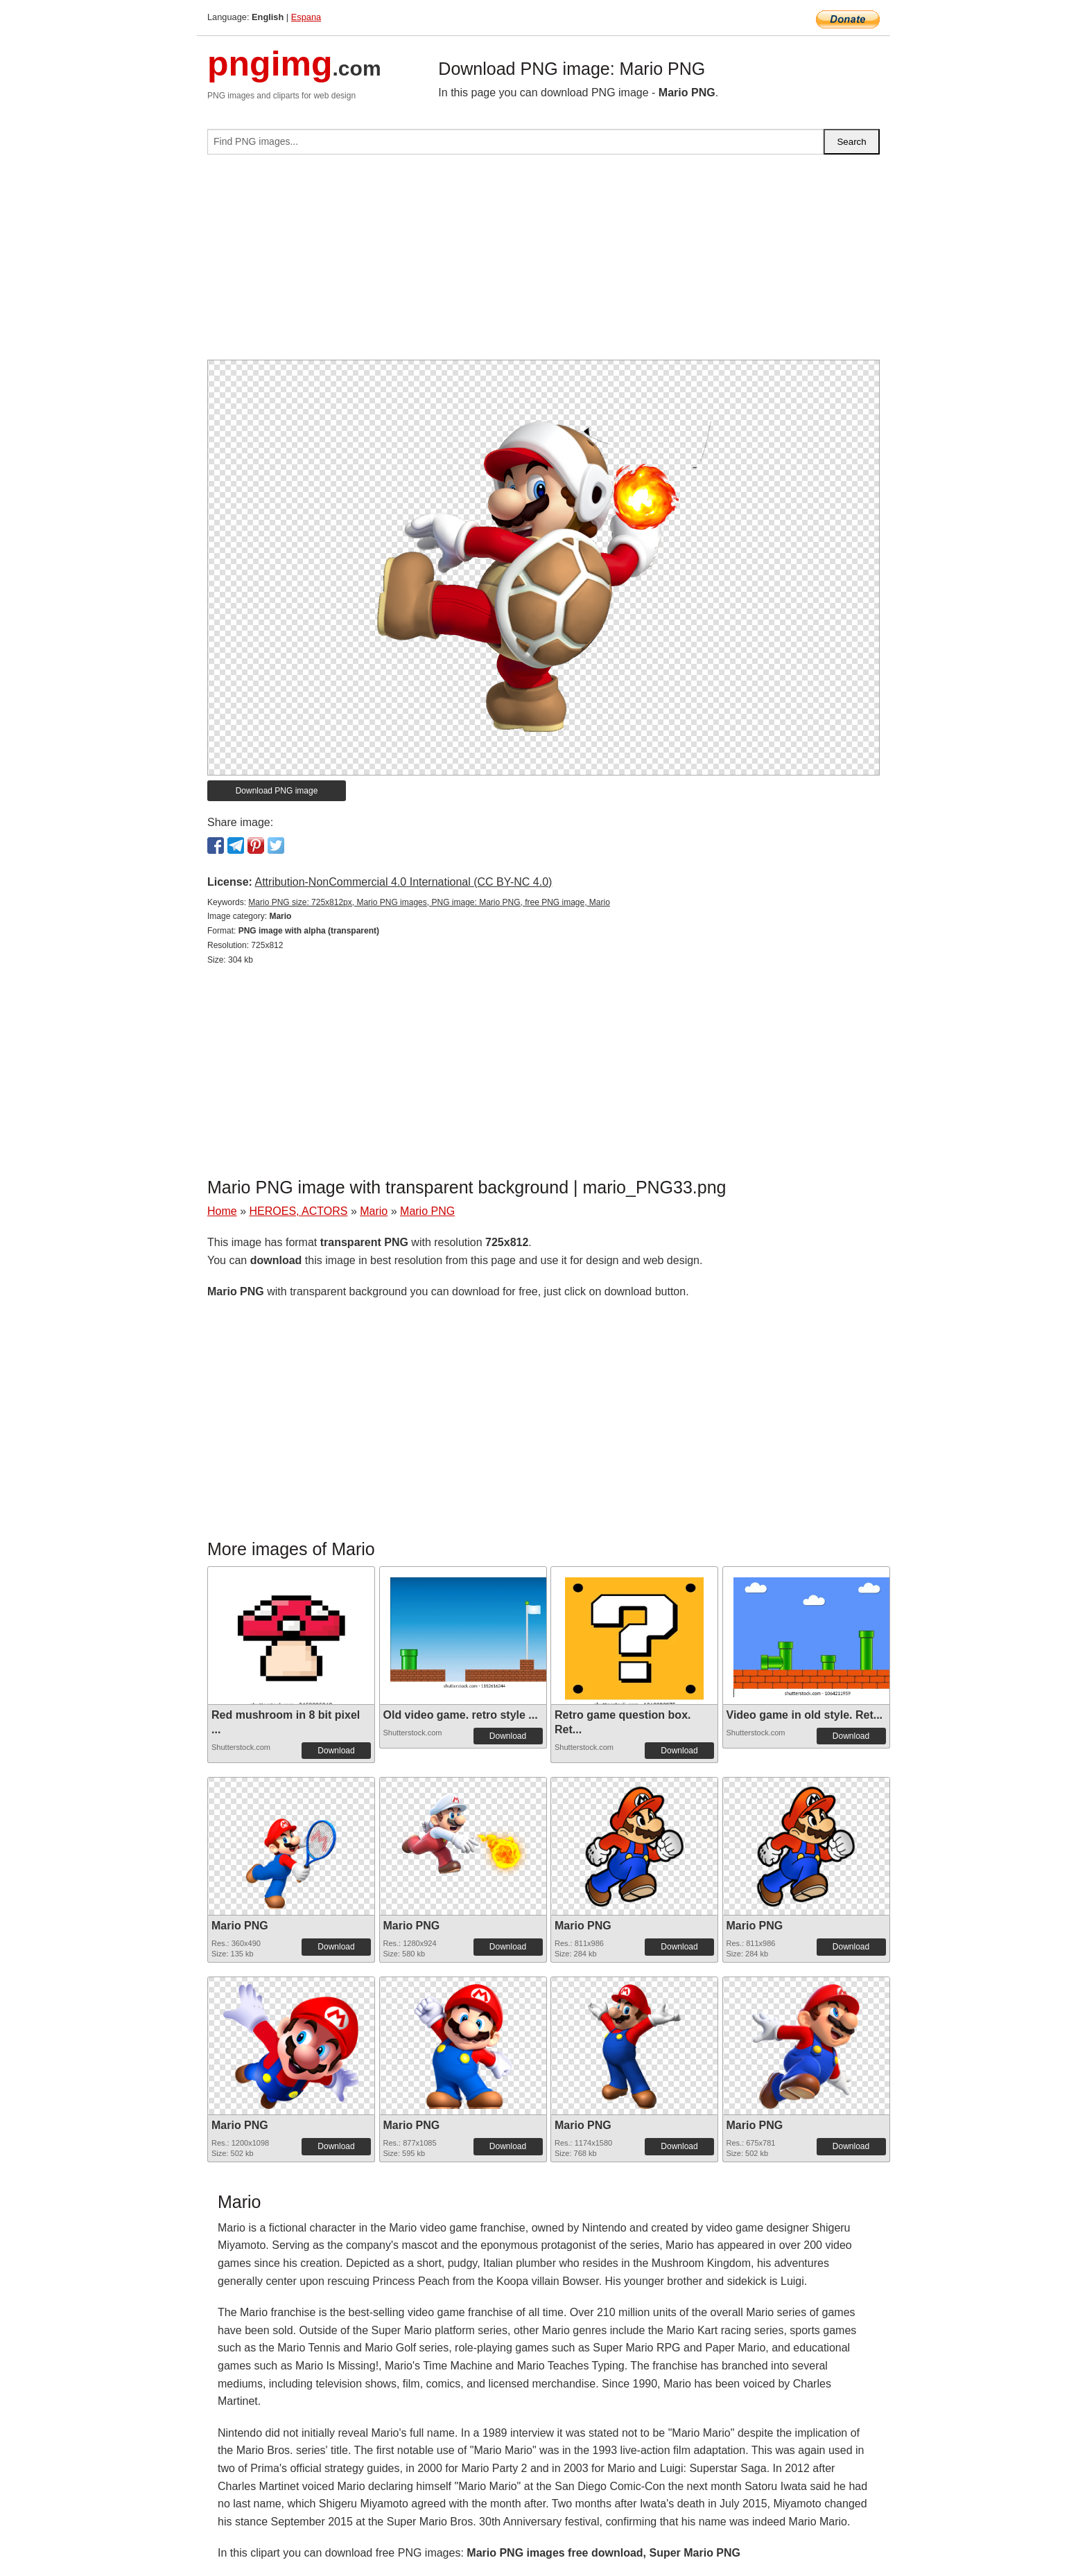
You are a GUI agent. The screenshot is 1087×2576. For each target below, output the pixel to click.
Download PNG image (277, 791)
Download (336, 1750)
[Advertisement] (543, 263)
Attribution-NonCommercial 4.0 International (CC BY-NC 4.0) (403, 882)
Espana (306, 17)
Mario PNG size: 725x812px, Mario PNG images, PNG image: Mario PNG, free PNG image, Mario (429, 902)
